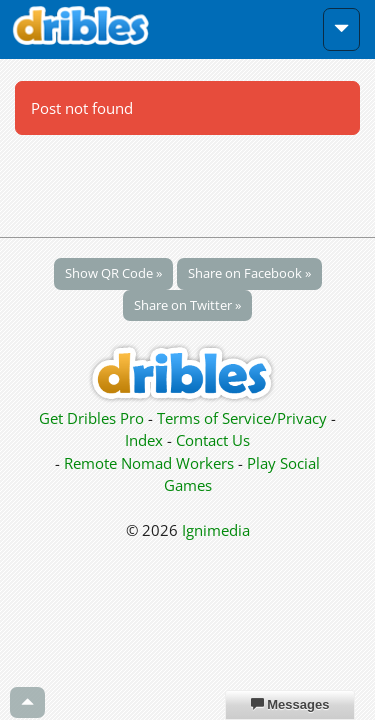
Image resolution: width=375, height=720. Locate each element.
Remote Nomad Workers (151, 463)
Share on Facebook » (249, 273)
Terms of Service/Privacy (242, 418)
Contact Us (213, 440)
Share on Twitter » (187, 305)
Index (144, 440)
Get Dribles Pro (93, 418)
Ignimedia (216, 530)
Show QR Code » (113, 273)
